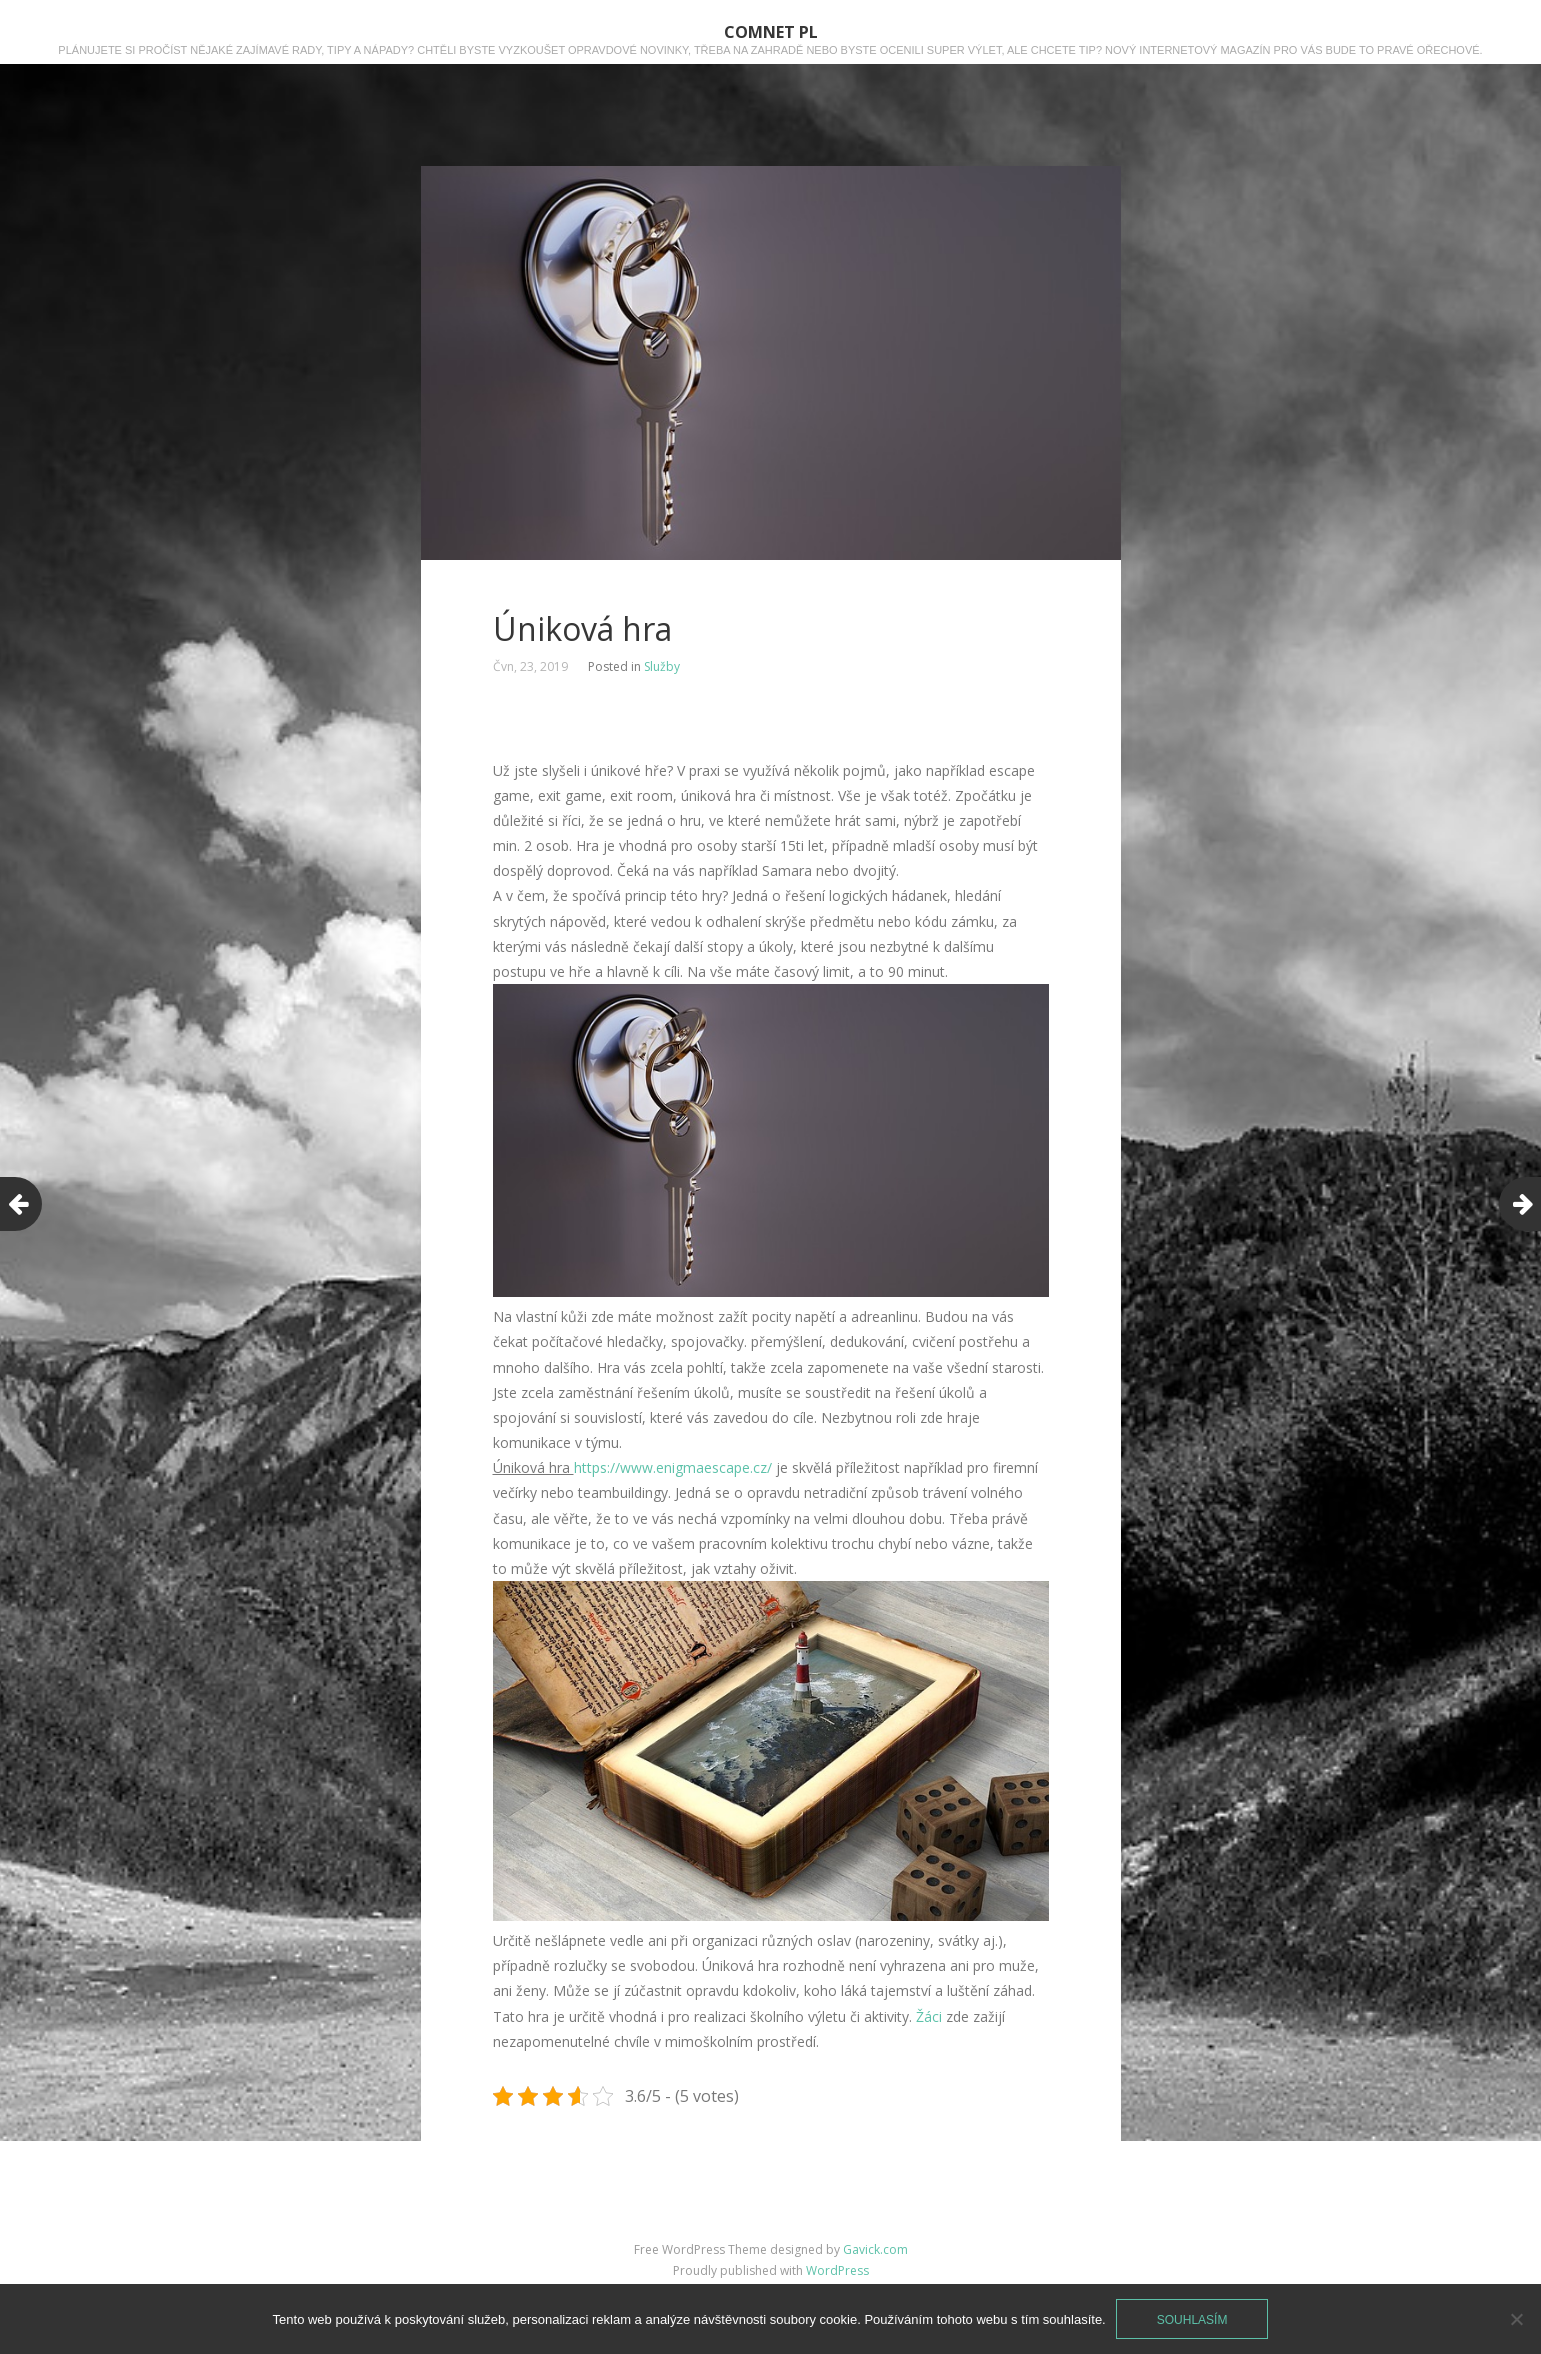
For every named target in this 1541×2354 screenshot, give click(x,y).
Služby (662, 666)
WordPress (837, 2270)
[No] (1516, 2319)
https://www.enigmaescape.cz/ (673, 1467)
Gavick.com (875, 2249)
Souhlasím (1192, 2320)
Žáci (927, 2016)
